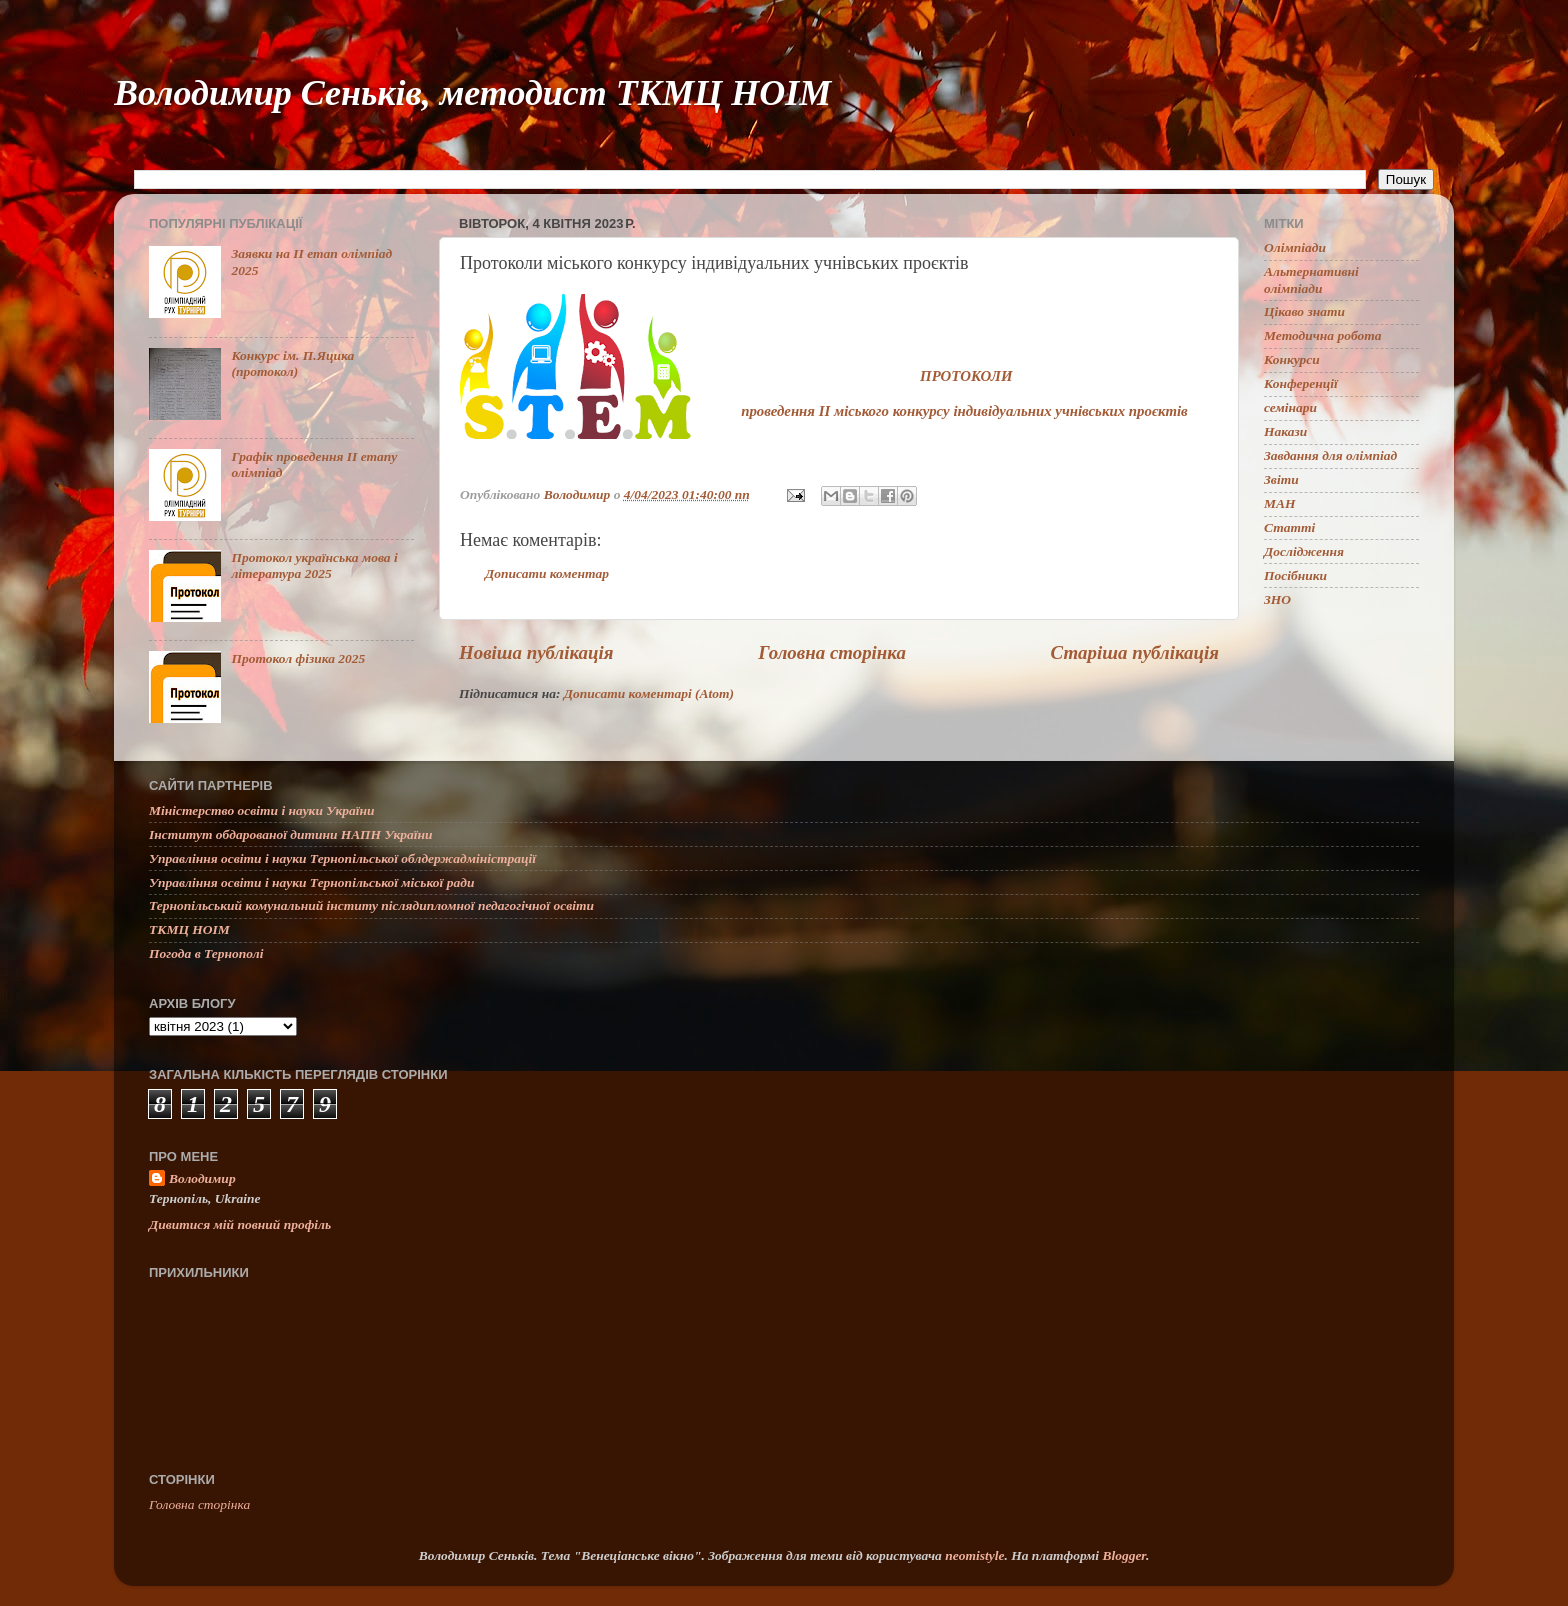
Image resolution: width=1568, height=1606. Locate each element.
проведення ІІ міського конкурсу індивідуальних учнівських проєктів (964, 411)
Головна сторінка (832, 652)
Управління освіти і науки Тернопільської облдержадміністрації (342, 858)
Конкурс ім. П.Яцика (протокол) (292, 363)
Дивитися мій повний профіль (240, 1224)
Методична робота (1323, 335)
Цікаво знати (1304, 311)
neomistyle (974, 1555)
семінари (1290, 407)
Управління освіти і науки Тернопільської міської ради (311, 882)
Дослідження (1304, 551)
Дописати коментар (547, 573)
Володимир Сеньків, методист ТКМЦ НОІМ (472, 93)
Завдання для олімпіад (1330, 455)
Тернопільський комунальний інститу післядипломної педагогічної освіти (371, 905)
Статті (1289, 527)
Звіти (1281, 479)
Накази (1285, 431)
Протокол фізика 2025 (298, 658)
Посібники (1295, 575)
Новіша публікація (536, 652)
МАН (1280, 503)
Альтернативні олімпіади (1311, 279)
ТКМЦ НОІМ (189, 929)
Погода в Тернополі (206, 953)
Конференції (1301, 383)
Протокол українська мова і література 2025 (314, 565)
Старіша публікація (1135, 652)
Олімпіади (1295, 247)
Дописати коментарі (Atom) (649, 693)
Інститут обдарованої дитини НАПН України (291, 834)
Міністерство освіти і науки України (262, 810)
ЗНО (1277, 599)
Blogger (1124, 1555)
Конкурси (1292, 359)
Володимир (202, 1178)
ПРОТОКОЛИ (966, 376)
